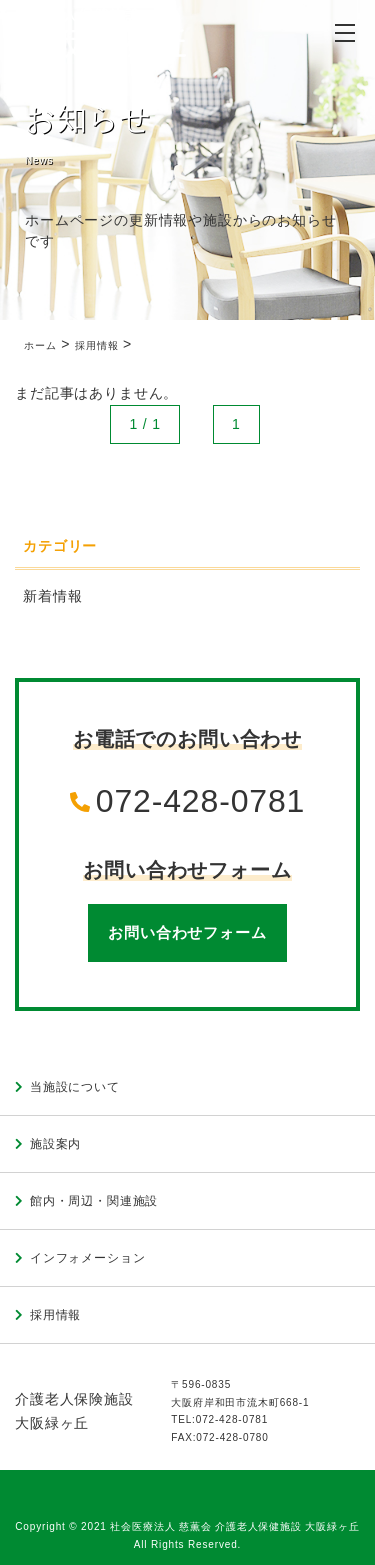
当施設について (75, 1087)
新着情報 (52, 596)
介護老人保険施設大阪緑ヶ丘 (74, 1411)
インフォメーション (88, 1258)
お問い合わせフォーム (187, 932)
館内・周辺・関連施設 (94, 1201)
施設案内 (55, 1144)
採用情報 (55, 1315)
